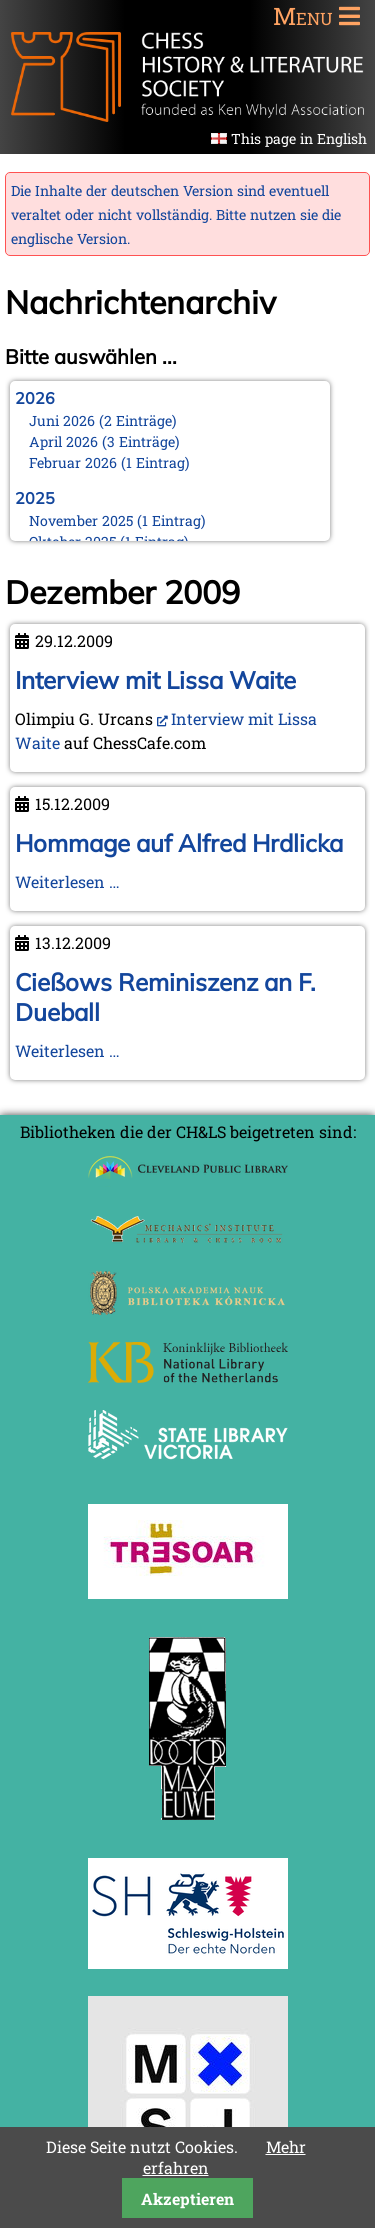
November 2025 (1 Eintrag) (117, 520)
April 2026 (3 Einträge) (104, 441)
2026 (35, 398)
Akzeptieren (187, 2198)
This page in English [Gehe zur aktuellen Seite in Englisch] (299, 138)
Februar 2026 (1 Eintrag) (109, 462)
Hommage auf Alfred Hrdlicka (179, 843)
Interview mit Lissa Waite (155, 680)
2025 (35, 498)
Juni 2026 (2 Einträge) (103, 420)
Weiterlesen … (67, 881)
